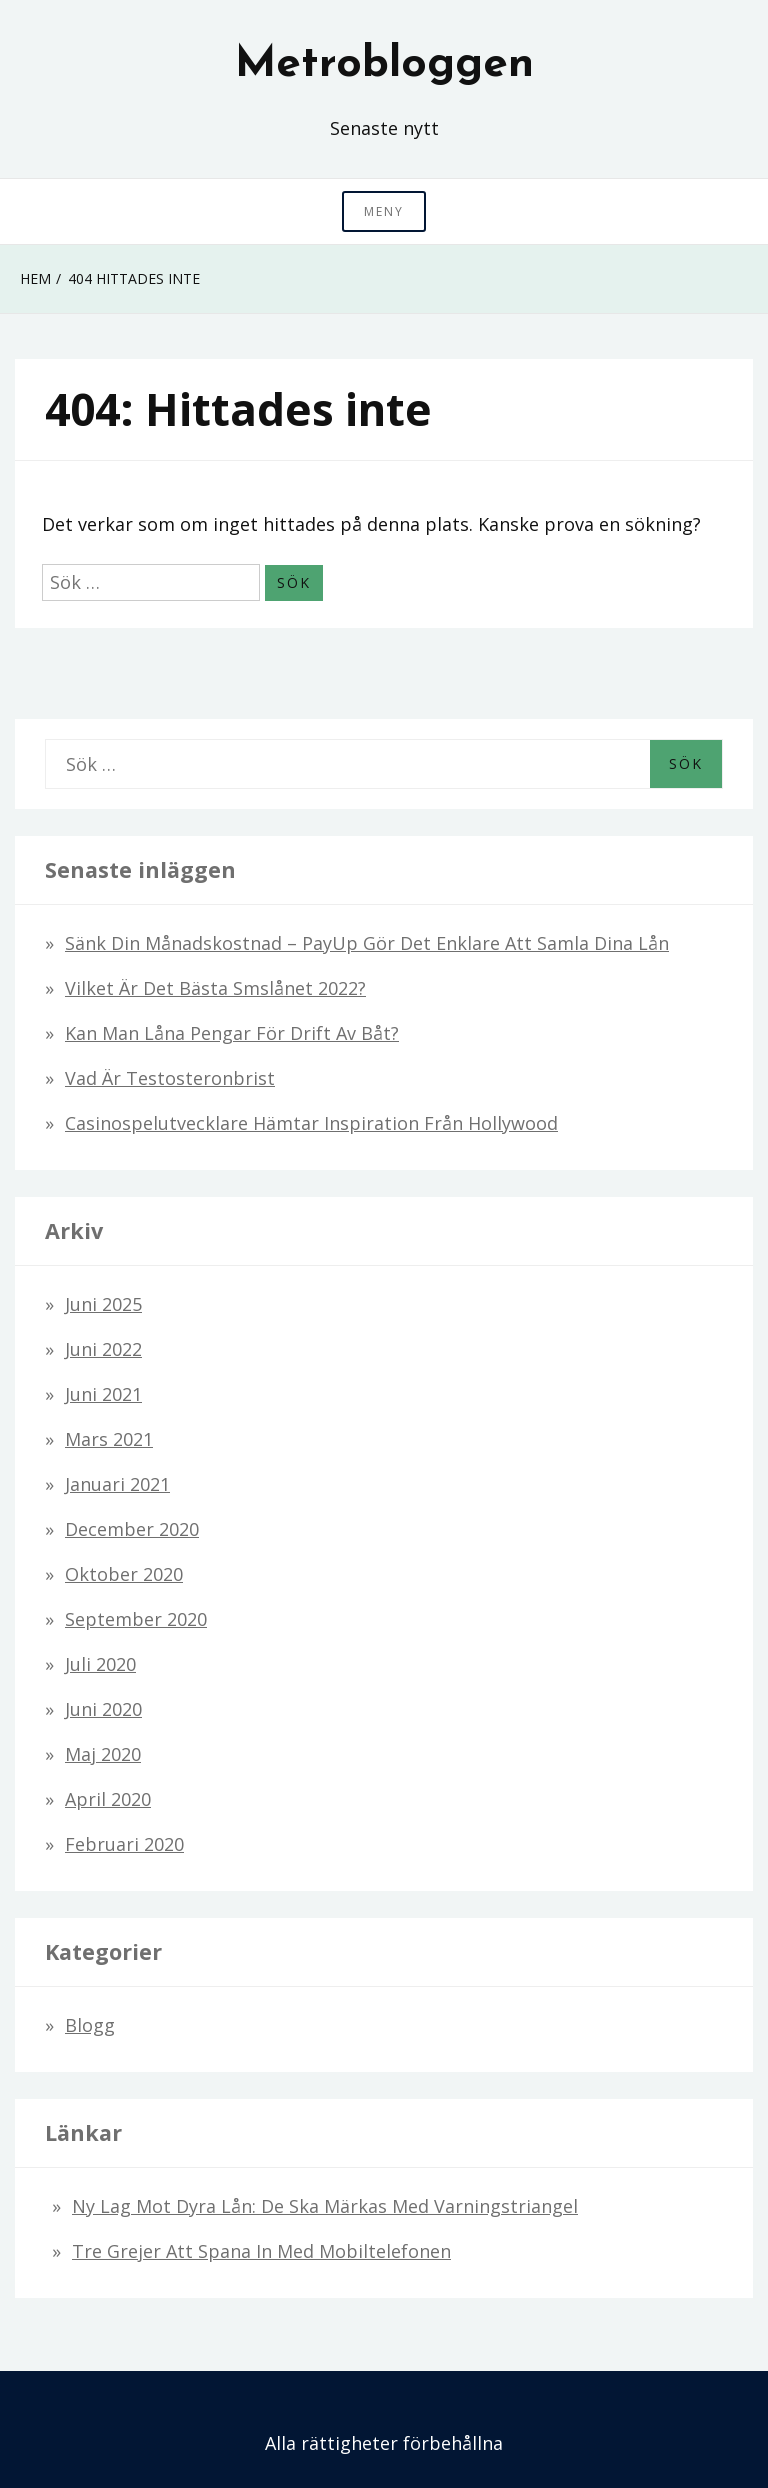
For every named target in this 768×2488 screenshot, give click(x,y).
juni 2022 (103, 1349)
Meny (384, 211)
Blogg (90, 2025)
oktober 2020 (124, 1574)
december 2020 (132, 1529)
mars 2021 (109, 1439)
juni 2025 (103, 1304)
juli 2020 (100, 1664)
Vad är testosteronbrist (170, 1078)
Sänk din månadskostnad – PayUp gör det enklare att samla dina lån (367, 943)
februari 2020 (124, 1844)
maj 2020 (103, 1754)
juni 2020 (103, 1709)
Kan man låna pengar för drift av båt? (232, 1033)
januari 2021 (117, 1484)
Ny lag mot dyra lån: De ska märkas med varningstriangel (325, 2206)
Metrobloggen (384, 65)
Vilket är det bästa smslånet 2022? (215, 988)
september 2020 (136, 1619)
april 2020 (108, 1799)
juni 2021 (103, 1394)
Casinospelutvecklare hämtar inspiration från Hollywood (311, 1123)
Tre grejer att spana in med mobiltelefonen (261, 2251)
